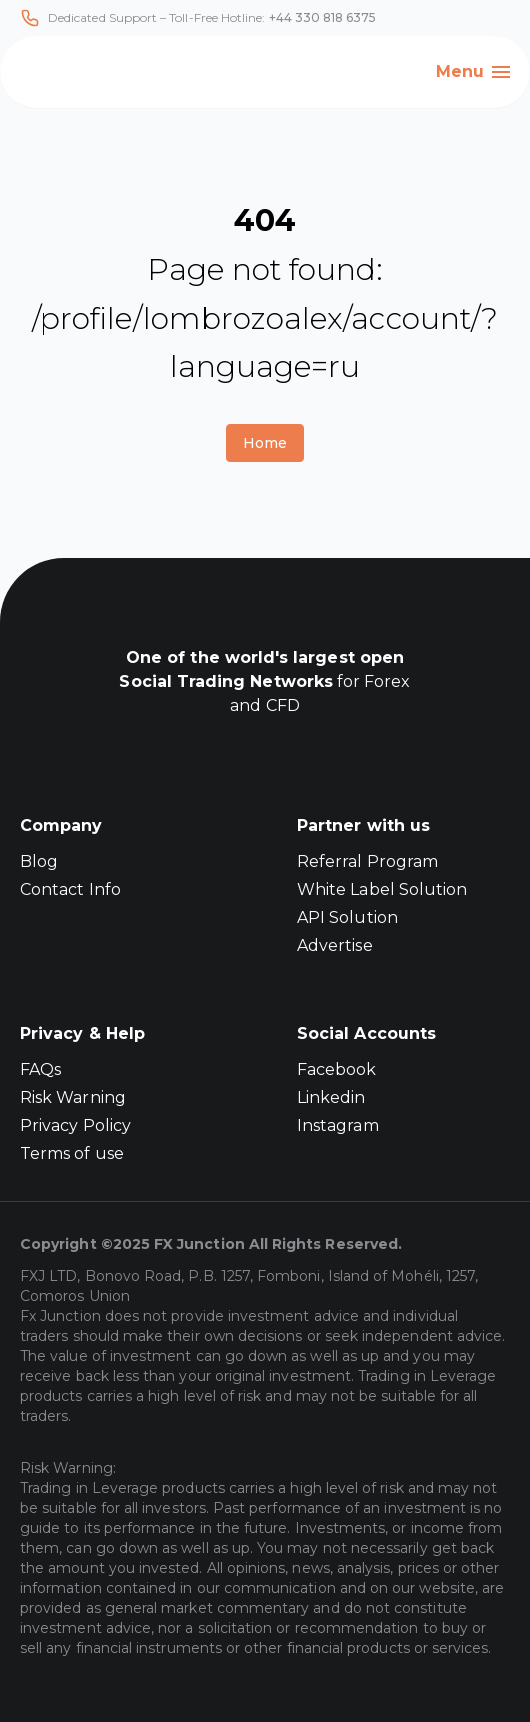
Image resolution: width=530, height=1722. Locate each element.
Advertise (335, 945)
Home (265, 443)
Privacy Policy (75, 1125)
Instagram (338, 1125)
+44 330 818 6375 (323, 17)
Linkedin (331, 1097)
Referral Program (367, 861)
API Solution (347, 917)
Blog (39, 861)
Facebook (337, 1069)
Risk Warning (73, 1097)
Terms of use (72, 1153)
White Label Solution (382, 889)
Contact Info (70, 889)
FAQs (40, 1069)
